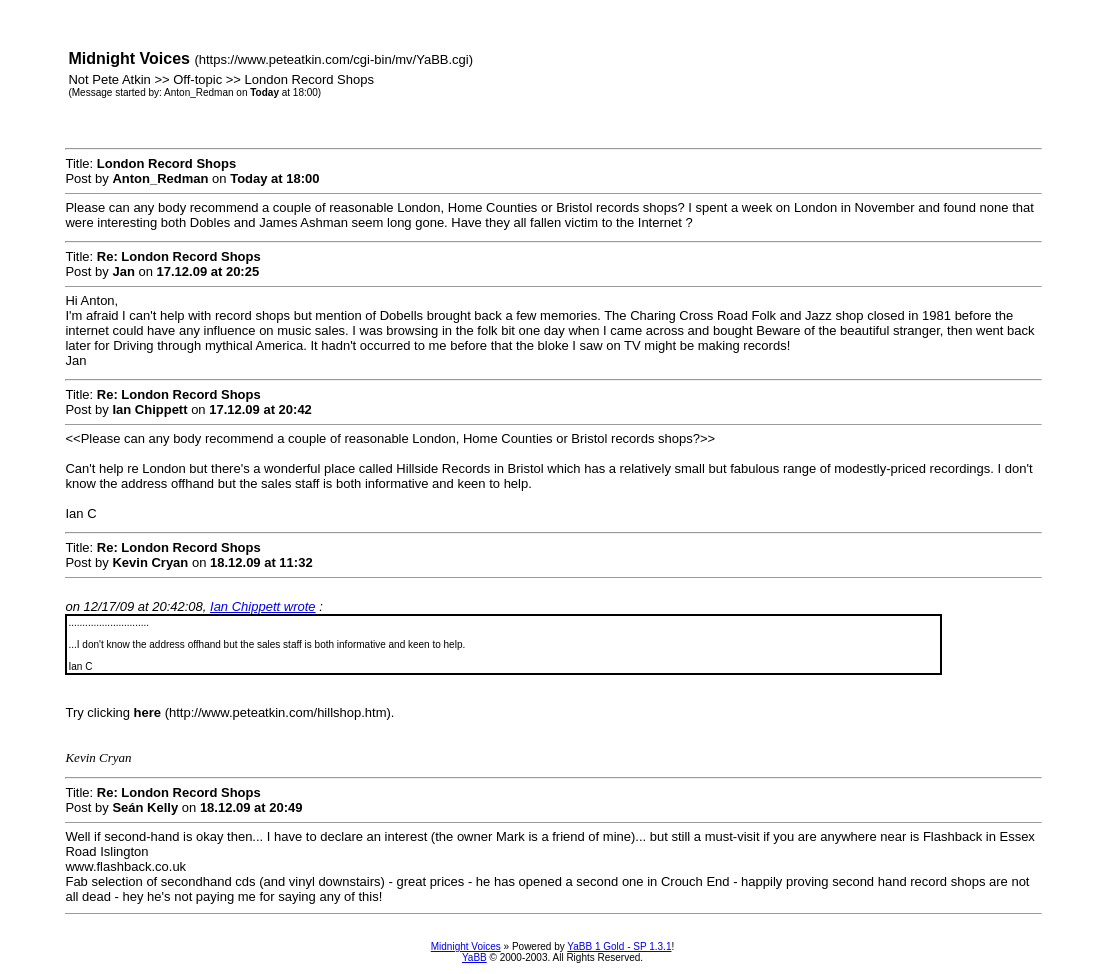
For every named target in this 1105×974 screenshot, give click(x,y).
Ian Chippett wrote (263, 606)
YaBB (474, 957)
